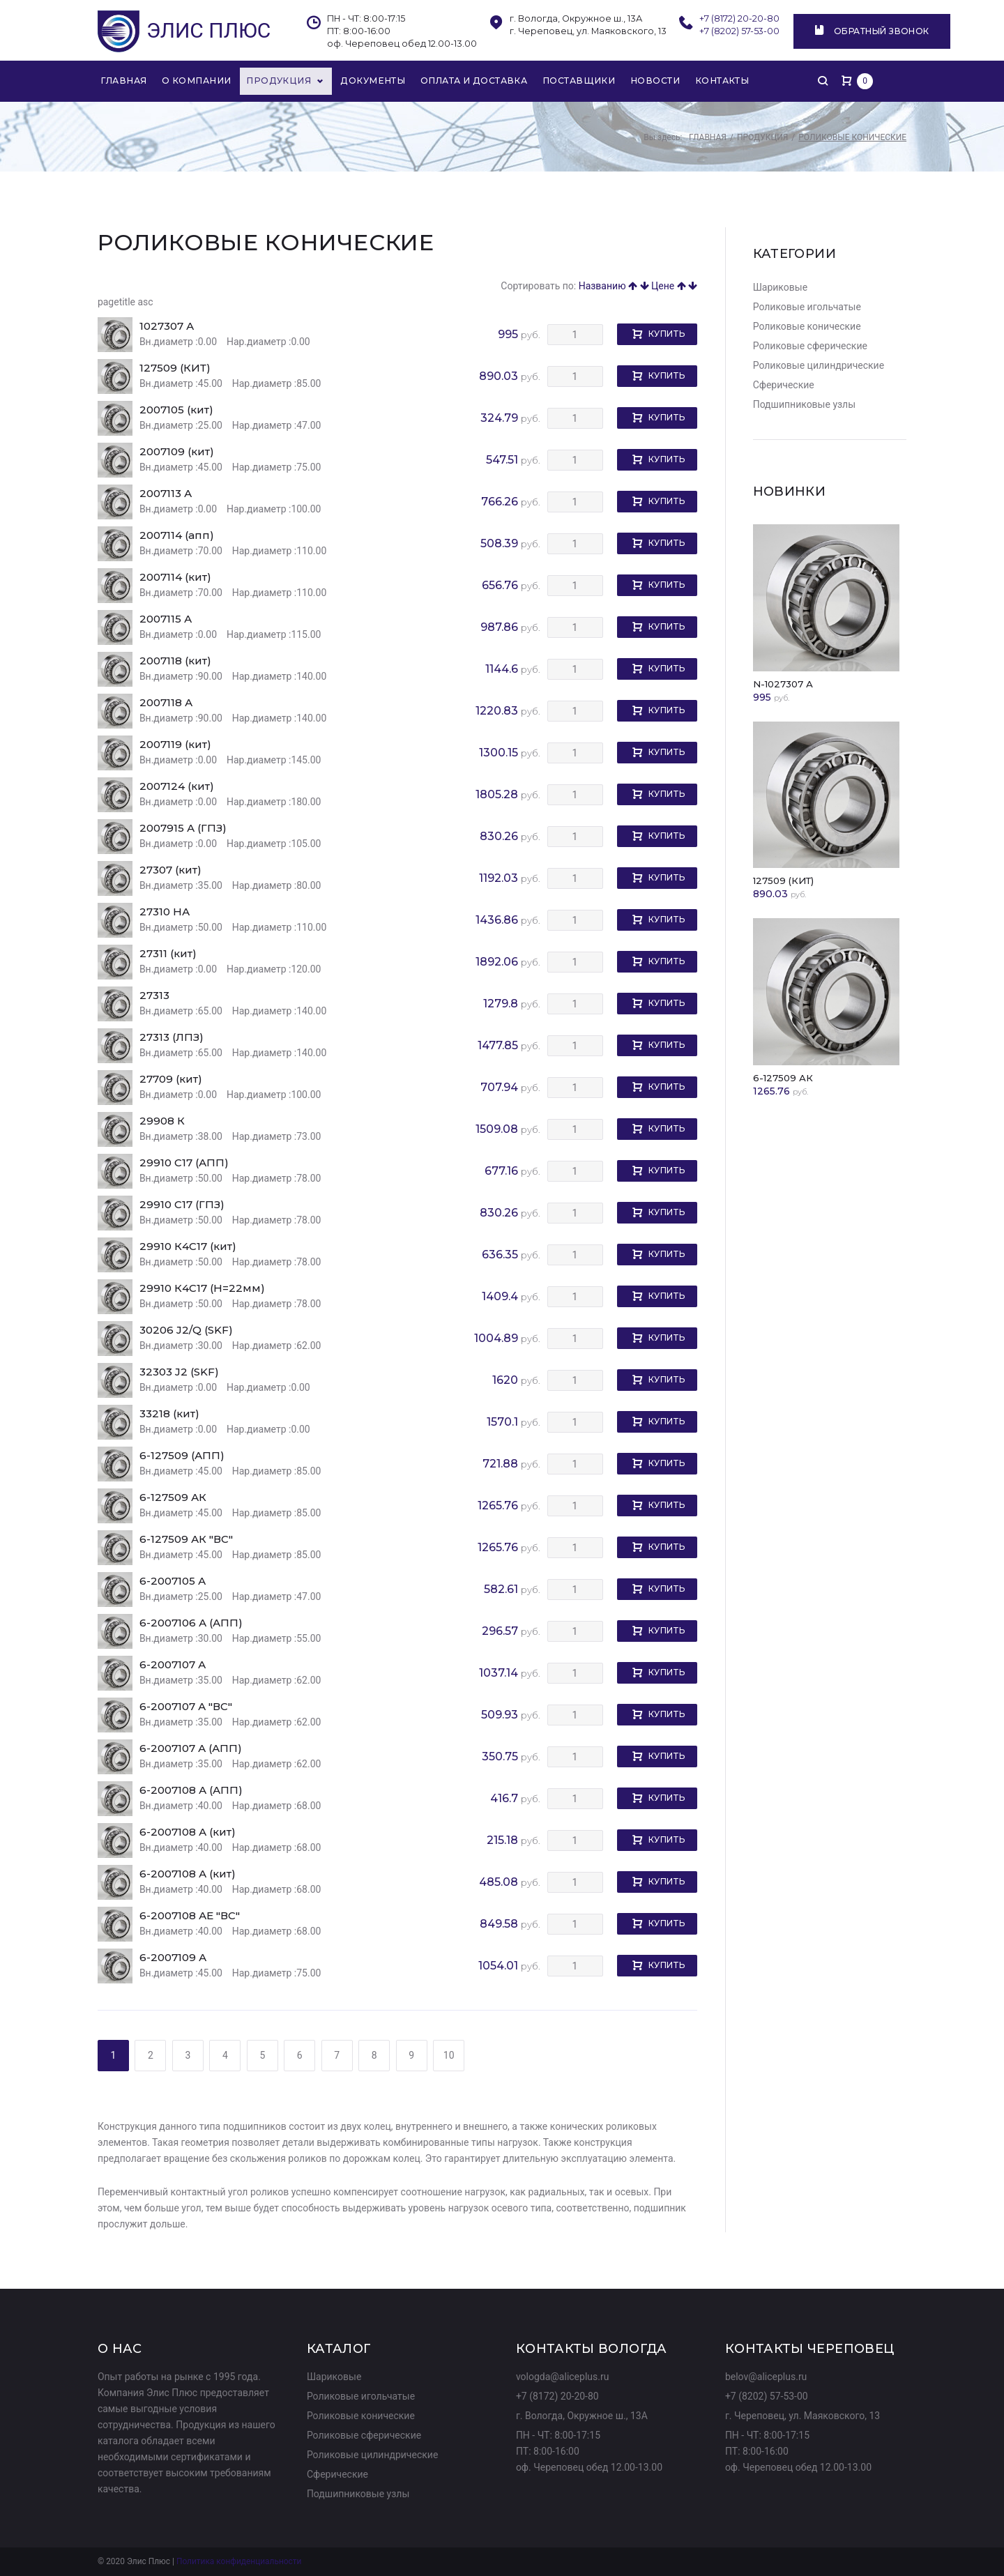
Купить (666, 335)
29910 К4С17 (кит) (187, 1247)
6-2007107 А (172, 1665)
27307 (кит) (170, 871)
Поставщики (565, 81)
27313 (154, 996)
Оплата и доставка (463, 81)
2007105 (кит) (176, 411)
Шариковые (780, 288)
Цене (668, 287)
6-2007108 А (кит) (187, 1833)
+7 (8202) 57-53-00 (739, 31)
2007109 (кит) (176, 452)
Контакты (707, 81)
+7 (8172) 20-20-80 (739, 18)
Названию (608, 287)
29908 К (162, 1122)
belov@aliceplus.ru (766, 2377)
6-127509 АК (172, 1498)
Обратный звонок (872, 30)
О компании (197, 81)
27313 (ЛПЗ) (171, 1038)
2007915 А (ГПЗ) (183, 829)
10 (449, 2056)
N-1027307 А (783, 685)
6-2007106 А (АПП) (191, 1624)
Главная (125, 81)
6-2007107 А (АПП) (190, 1749)
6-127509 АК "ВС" (186, 1540)
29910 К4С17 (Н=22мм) (202, 1289)
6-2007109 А (172, 1958)
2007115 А (165, 620)
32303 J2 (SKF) (179, 1373)
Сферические (783, 386)
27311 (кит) (168, 954)
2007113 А (165, 494)
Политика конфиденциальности (239, 2562)
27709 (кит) (170, 1080)
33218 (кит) (169, 1415)
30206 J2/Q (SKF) (186, 1331)
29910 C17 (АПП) (184, 1164)
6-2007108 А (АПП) (191, 1791)
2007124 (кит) (176, 787)
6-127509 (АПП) (182, 1456)
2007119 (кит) (175, 745)
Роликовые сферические (810, 347)
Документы (363, 81)
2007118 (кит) (175, 662)
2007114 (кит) (175, 578)
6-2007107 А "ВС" (185, 1707)
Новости (640, 81)
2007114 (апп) (176, 536)
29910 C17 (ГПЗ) (182, 1205)
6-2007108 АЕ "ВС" (189, 1916)
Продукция (281, 81)
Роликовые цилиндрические (818, 366)
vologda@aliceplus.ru (562, 2377)
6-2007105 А (172, 1582)
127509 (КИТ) (175, 369)
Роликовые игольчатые (807, 308)
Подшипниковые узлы (804, 405)
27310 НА (164, 913)
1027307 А (166, 327)
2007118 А (165, 703)
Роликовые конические (807, 327)
